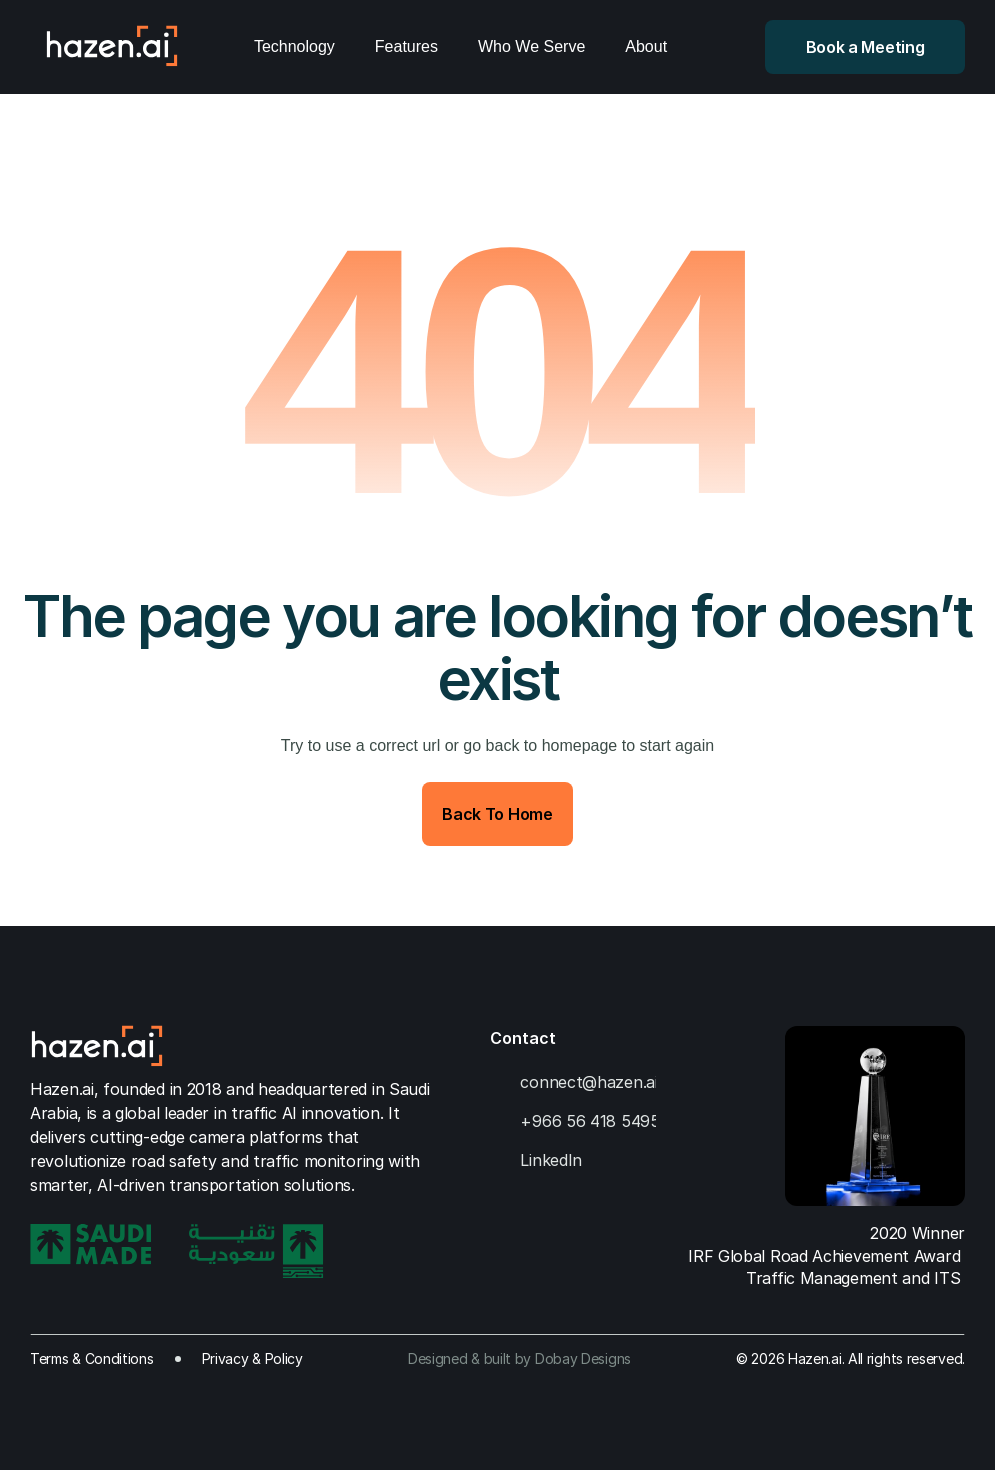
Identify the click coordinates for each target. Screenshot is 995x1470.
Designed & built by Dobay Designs (519, 1358)
